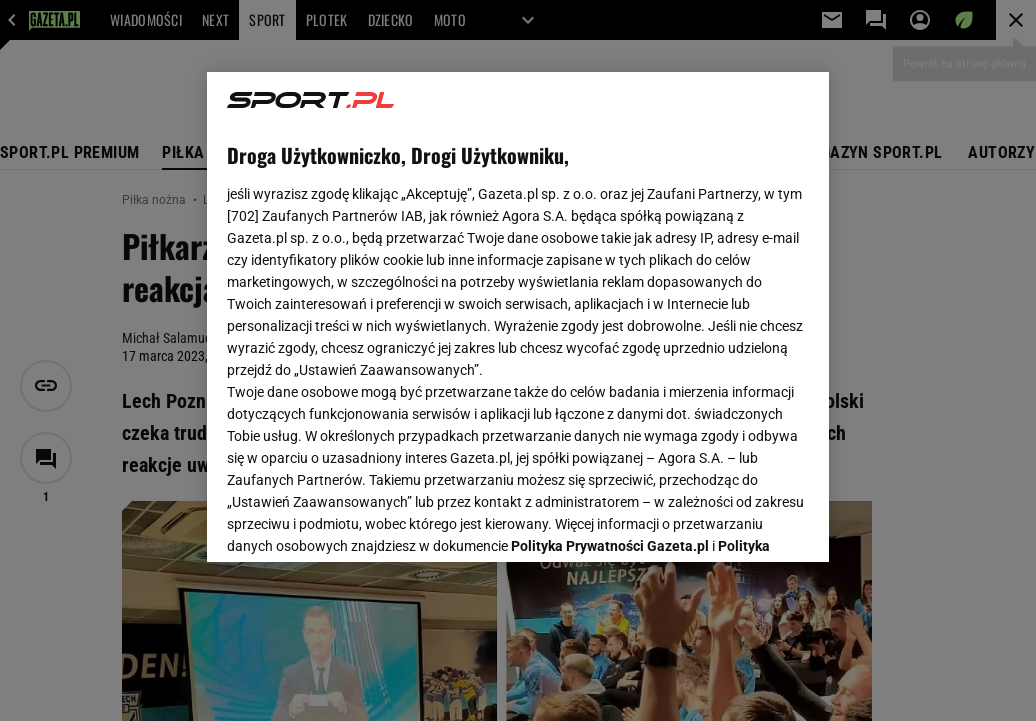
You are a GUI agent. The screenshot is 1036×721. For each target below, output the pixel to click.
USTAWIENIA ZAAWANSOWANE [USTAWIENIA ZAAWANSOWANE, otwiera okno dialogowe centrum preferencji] (358, 522)
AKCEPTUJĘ (741, 523)
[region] (518, 317)
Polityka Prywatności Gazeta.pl (610, 297)
